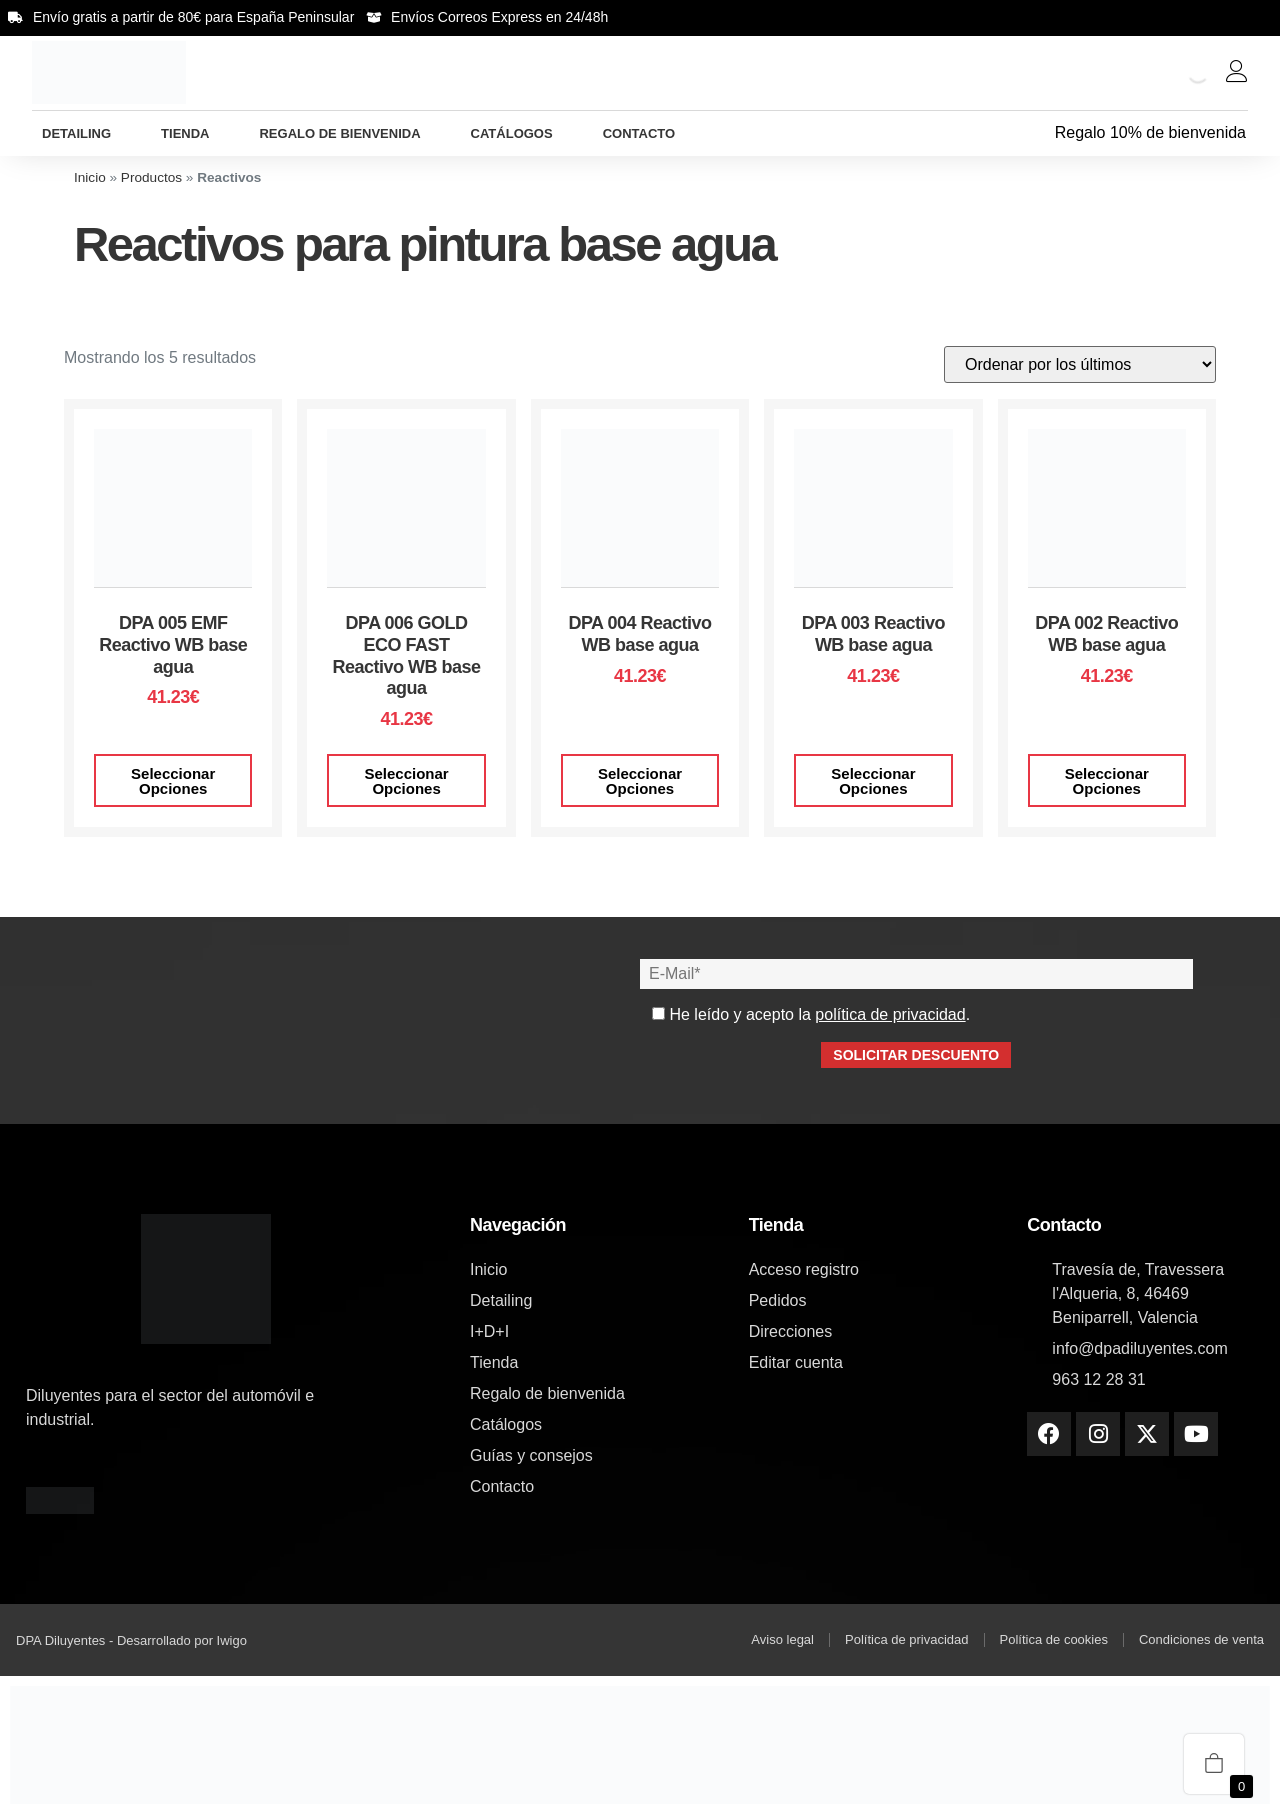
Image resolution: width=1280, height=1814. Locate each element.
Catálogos (512, 133)
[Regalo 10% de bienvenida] (1042, 133)
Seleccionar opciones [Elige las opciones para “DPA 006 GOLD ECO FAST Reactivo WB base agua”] (406, 781)
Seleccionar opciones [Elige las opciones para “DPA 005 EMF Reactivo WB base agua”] (173, 781)
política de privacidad (890, 1014)
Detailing (76, 133)
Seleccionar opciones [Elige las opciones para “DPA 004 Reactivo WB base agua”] (640, 781)
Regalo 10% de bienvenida (1150, 132)
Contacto (639, 133)
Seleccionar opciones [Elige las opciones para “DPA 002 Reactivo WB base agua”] (1107, 781)
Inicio (90, 177)
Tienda (185, 133)
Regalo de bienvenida (339, 133)
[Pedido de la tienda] (1080, 364)
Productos (151, 177)
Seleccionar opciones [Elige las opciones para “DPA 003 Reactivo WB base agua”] (873, 781)
